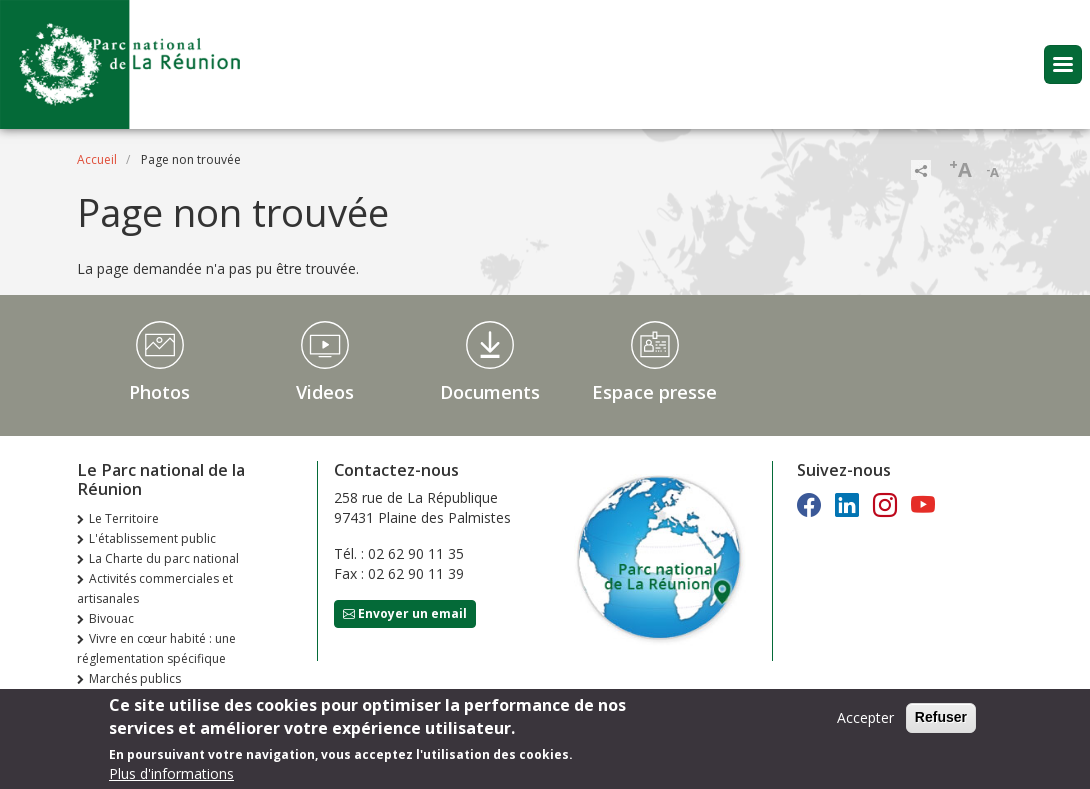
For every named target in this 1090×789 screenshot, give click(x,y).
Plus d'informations (171, 773)
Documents (490, 392)
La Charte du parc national (164, 558)
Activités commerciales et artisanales (155, 588)
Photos (159, 392)
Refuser (941, 717)
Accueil (97, 159)
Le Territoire (124, 518)
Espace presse (654, 392)
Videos (325, 392)
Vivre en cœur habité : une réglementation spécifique (156, 648)
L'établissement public (152, 538)
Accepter (865, 717)
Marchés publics (135, 678)
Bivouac (111, 618)
